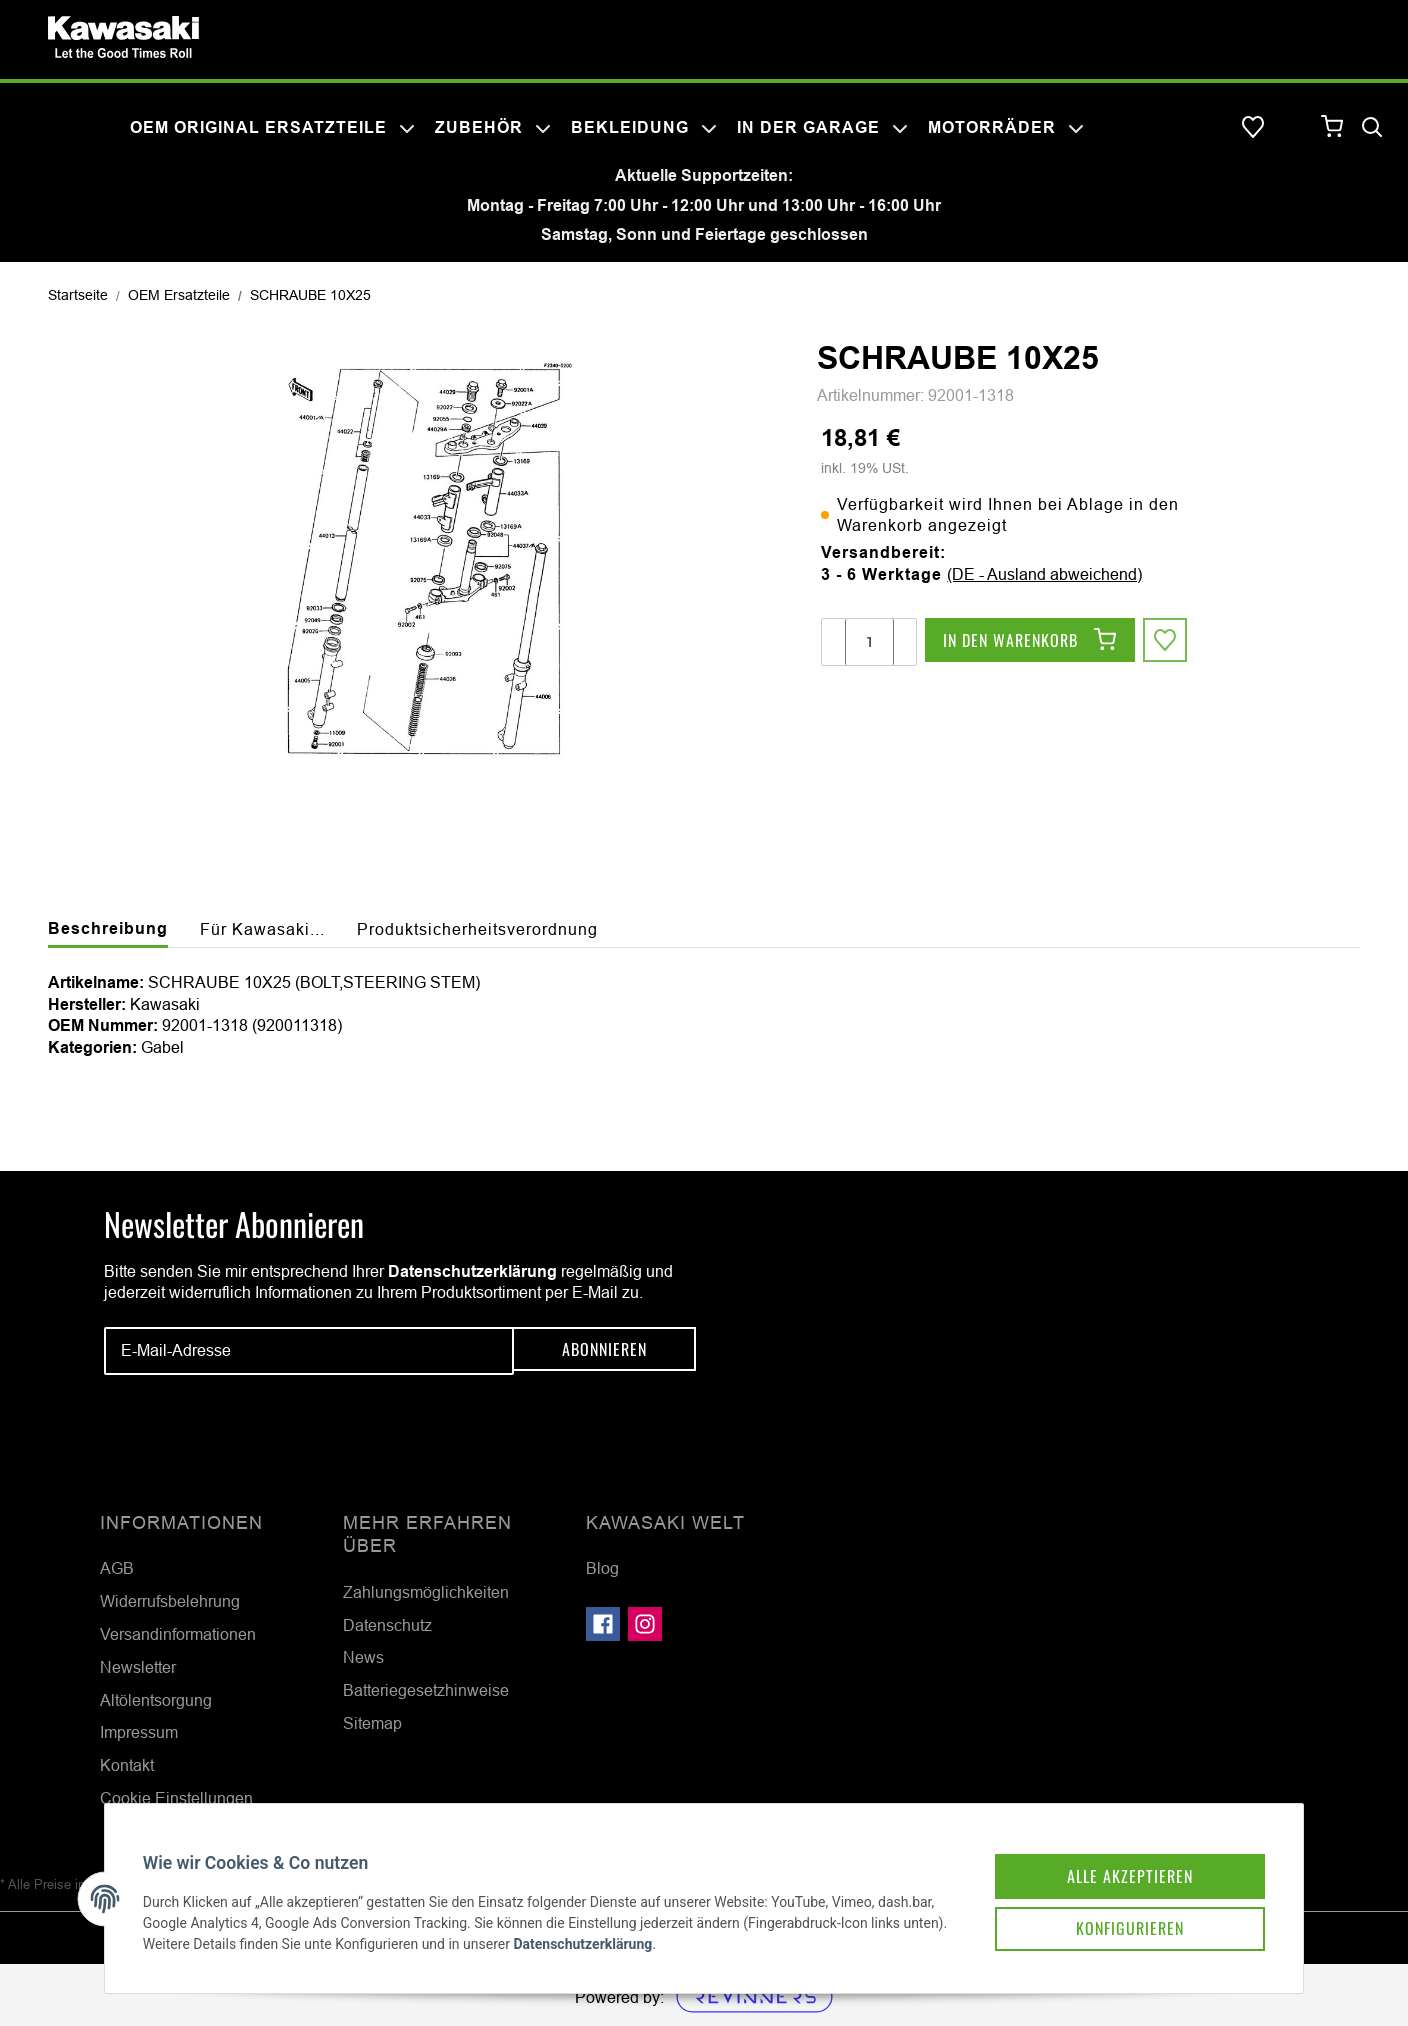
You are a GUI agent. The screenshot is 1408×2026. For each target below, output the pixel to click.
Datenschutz (387, 1625)
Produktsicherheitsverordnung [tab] (477, 929)
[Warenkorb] (1332, 127)
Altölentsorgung (156, 1700)
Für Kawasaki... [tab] (262, 929)
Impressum (139, 1732)
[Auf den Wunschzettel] (1167, 642)
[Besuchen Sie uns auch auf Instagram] (645, 1624)
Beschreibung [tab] (108, 928)
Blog (602, 1568)
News (363, 1657)
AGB (117, 1568)
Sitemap (372, 1723)
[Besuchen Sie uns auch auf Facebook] (603, 1624)
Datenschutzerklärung (472, 1271)
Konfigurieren (1108, 1908)
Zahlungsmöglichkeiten (426, 1592)
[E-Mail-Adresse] (309, 1351)
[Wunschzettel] (1253, 128)
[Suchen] (1372, 128)
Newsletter (138, 1667)
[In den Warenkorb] (1030, 642)
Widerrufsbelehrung (170, 1601)
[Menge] (869, 642)
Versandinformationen (178, 1634)
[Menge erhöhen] (904, 642)
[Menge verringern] (834, 642)
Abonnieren (604, 1351)
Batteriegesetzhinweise (426, 1690)
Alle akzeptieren (1108, 1852)
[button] (1293, 128)
